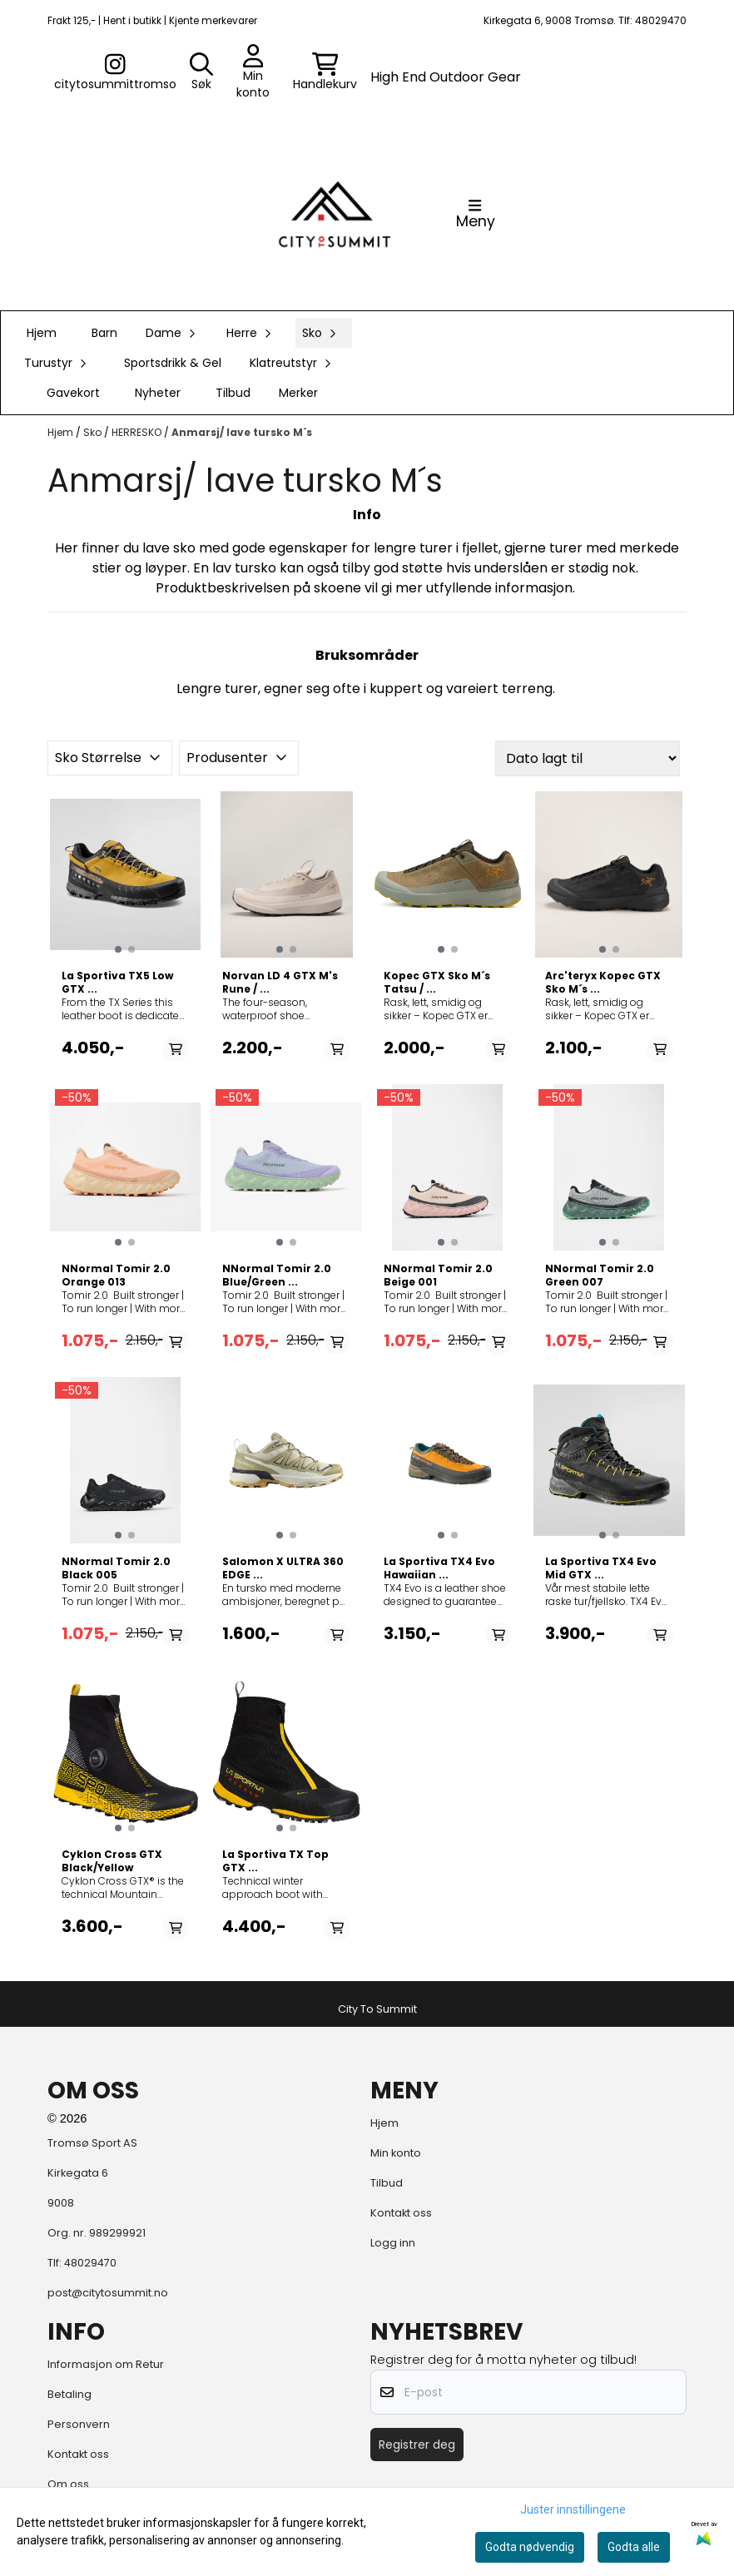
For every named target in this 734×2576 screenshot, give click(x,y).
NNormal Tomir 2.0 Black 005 (116, 1568)
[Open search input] (201, 72)
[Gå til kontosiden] (115, 72)
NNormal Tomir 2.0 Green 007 (599, 1275)
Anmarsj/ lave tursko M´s (241, 432)
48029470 (90, 2263)
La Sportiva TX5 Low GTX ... (117, 982)
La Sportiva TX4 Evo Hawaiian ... (439, 1568)
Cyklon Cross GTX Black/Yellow (112, 1861)
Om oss (68, 2484)
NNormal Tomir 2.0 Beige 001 (438, 1275)
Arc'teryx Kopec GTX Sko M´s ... (603, 982)
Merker (298, 392)
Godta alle (634, 2547)
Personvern (78, 2424)
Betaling (69, 2394)
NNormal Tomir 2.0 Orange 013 (116, 1275)
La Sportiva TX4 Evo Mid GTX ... (601, 1568)
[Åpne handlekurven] (325, 72)
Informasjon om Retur (105, 2364)
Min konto (395, 2153)
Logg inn (392, 2243)
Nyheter (158, 392)
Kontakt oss (401, 2213)
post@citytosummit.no (107, 2293)
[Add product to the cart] (175, 1049)
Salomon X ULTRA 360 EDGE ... (283, 1568)
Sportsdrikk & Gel (172, 362)
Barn (104, 332)
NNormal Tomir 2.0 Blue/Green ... (276, 1275)
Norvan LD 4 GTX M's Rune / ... (280, 982)
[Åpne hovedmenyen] (475, 213)
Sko (93, 432)
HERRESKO (138, 432)
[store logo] (334, 213)
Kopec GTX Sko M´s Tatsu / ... (437, 982)
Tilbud (233, 392)
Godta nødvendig (529, 2547)
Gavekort (73, 392)
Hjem (61, 432)
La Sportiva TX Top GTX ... (275, 1861)
